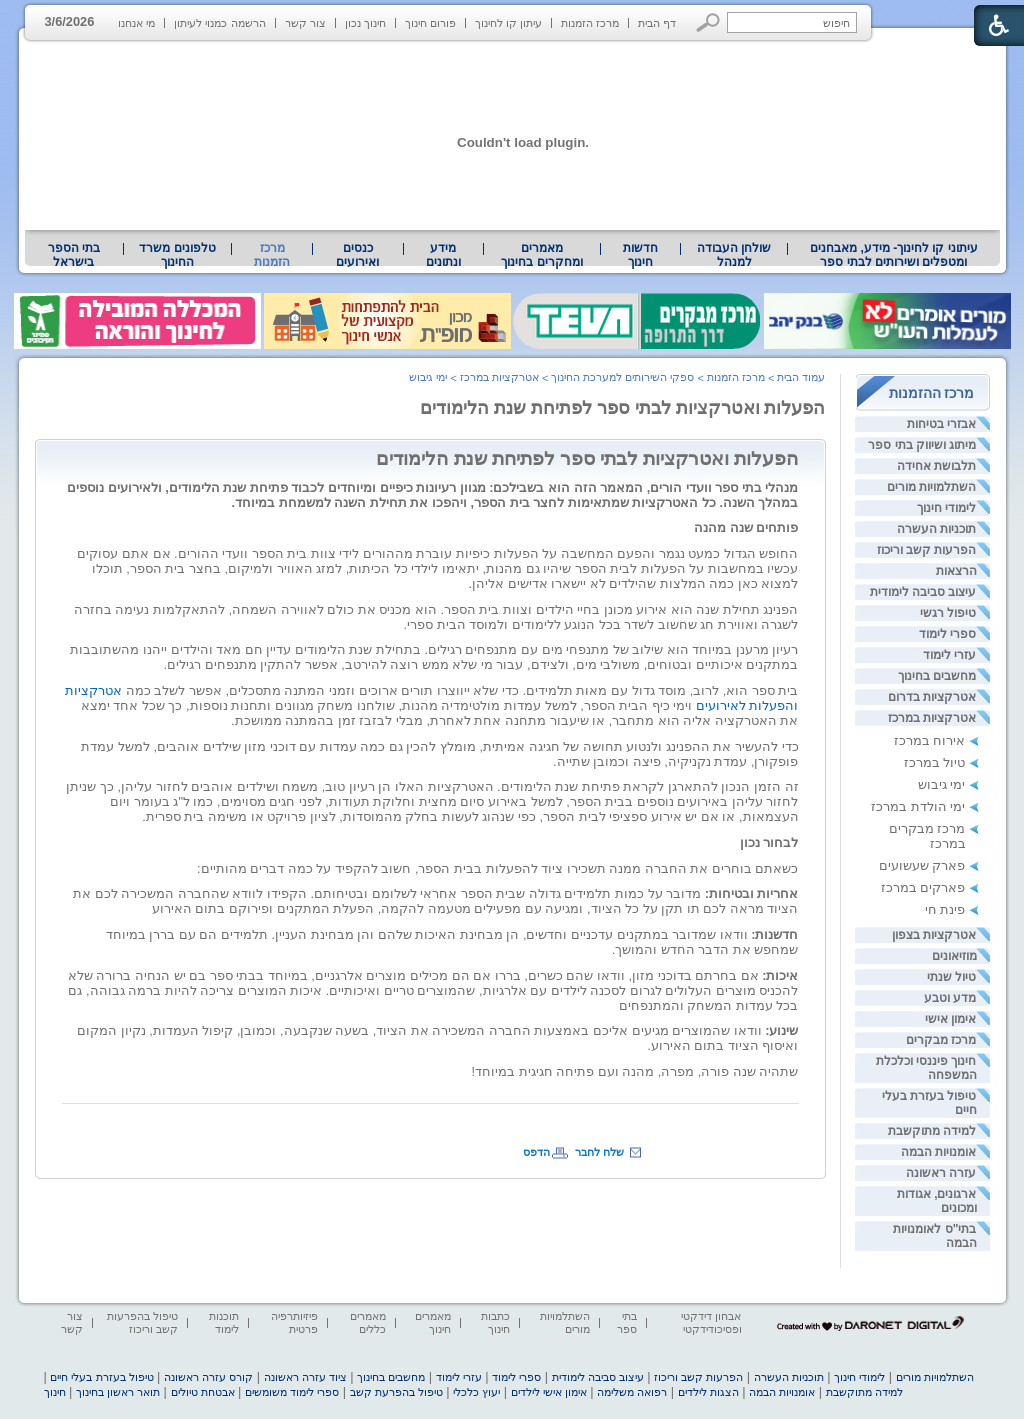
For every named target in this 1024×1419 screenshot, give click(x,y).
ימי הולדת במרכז (918, 806)
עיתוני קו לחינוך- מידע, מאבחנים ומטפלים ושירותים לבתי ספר (894, 255)
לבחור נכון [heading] (769, 842)
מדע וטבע (950, 998)
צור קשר (305, 23)
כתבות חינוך (495, 1322)
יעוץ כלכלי (476, 1392)
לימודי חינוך (946, 508)
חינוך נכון (365, 23)
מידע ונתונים (443, 255)
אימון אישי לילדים (549, 1392)
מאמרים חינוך (433, 1322)
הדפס (536, 1152)
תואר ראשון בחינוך (118, 1392)
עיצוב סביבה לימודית (923, 592)
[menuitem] (893, 255)
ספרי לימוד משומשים (292, 1392)
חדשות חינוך (640, 255)
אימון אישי (950, 1019)
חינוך (55, 1392)
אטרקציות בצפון (934, 935)
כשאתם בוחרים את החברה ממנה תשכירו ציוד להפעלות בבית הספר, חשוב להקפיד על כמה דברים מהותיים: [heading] (497, 868)
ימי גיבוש (942, 784)
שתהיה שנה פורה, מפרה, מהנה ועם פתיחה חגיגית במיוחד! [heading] (634, 1071)
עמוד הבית (801, 377)
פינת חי (945, 909)
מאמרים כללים (368, 1322)
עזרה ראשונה (941, 1173)
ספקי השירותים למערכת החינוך (622, 377)
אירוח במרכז (930, 740)
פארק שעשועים (922, 865)
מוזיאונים (954, 956)
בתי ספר (627, 1322)
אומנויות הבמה (938, 1152)
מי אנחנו (136, 23)
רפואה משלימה (632, 1392)
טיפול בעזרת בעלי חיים (101, 1377)
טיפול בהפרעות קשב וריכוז (142, 1322)
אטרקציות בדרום (932, 697)
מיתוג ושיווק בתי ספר (922, 445)
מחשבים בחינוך (937, 676)
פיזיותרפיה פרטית (294, 1322)
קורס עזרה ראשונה (208, 1377)
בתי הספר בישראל (74, 255)
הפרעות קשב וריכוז (927, 550)
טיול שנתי (951, 977)
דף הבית (657, 23)
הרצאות (956, 571)
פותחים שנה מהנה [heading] (746, 527)
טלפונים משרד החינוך (177, 255)
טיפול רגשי (948, 613)
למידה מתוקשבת (932, 1131)
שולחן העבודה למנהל (734, 255)
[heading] (431, 705)
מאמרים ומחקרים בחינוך (541, 255)
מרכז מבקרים (941, 1040)
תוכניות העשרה (936, 529)
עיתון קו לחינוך (508, 23)
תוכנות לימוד (224, 1322)
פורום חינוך (430, 23)
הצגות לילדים (708, 1392)
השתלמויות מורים (931, 487)
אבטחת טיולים (203, 1392)
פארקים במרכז (923, 887)
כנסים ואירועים (357, 255)
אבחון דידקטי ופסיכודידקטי (711, 1322)
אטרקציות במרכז (932, 718)
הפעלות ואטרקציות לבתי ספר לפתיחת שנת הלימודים (623, 408)
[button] (708, 22)
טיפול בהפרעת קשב (396, 1392)
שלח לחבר (599, 1152)
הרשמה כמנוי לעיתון (219, 23)
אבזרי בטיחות (941, 424)
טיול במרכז (935, 762)
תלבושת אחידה (936, 466)
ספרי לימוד (947, 634)
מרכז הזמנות (590, 23)
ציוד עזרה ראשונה (305, 1377)
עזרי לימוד (949, 655)
